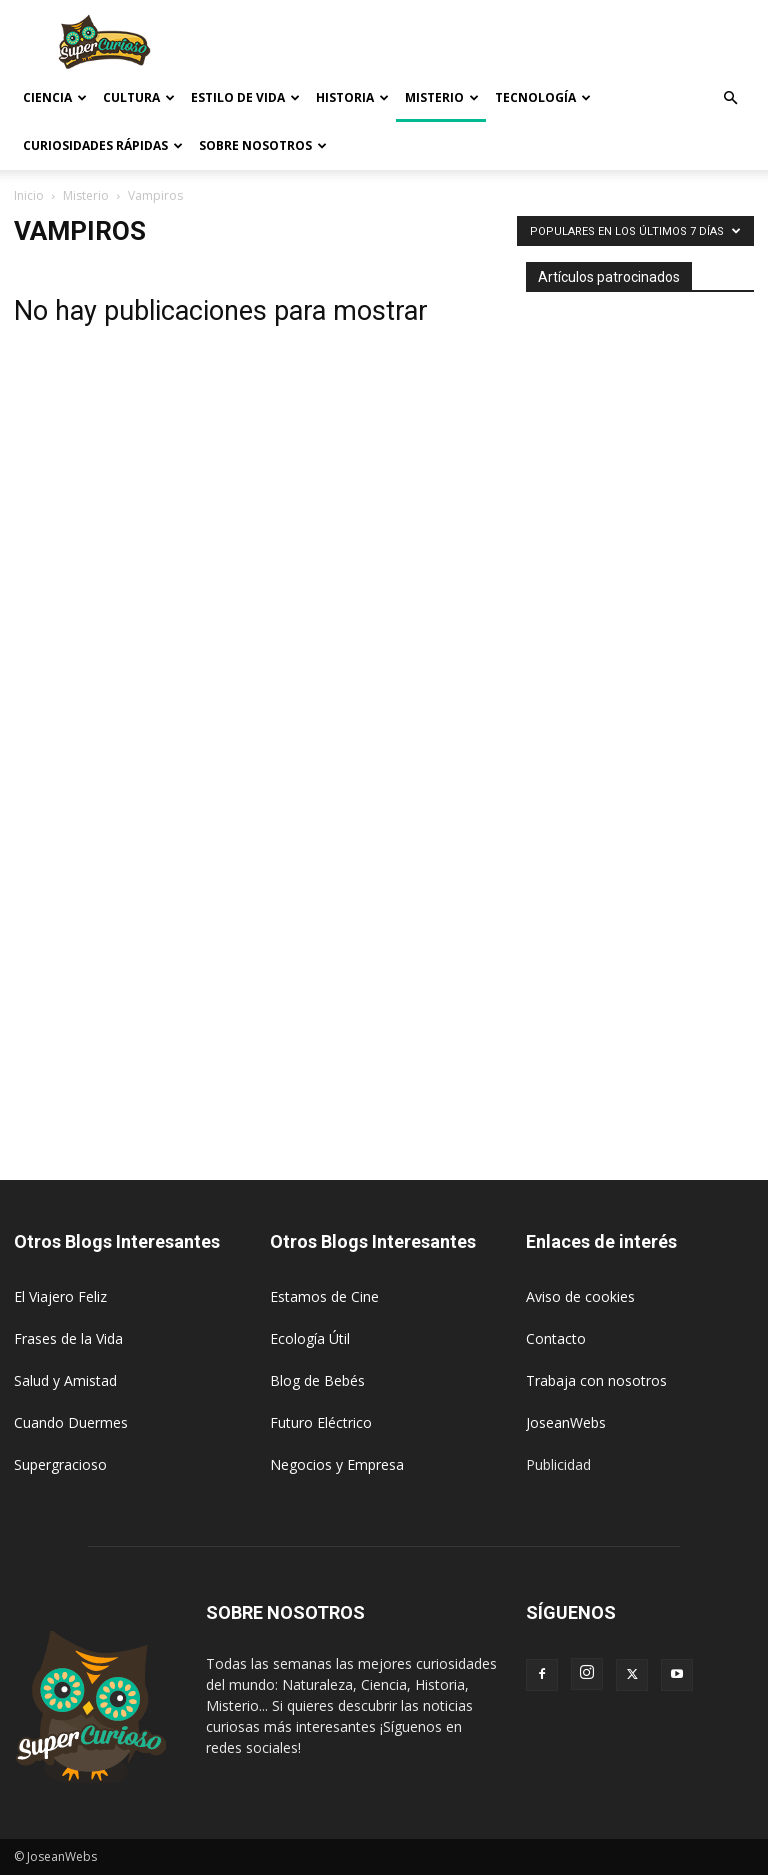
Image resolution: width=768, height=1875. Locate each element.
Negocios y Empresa (337, 1464)
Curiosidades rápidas (103, 145)
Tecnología (543, 97)
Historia (352, 97)
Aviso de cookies (580, 1296)
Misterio (442, 97)
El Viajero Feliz (60, 1296)
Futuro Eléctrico (321, 1422)
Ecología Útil (310, 1338)
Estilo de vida (245, 97)
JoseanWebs (566, 1422)
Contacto (556, 1338)
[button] (730, 98)
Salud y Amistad (65, 1380)
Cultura (139, 97)
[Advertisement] (519, 44)
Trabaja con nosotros (596, 1380)
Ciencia (55, 97)
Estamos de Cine (324, 1296)
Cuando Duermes (71, 1422)
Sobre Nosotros (263, 145)
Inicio (29, 195)
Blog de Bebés (317, 1380)
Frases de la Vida (68, 1338)
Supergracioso (60, 1464)
